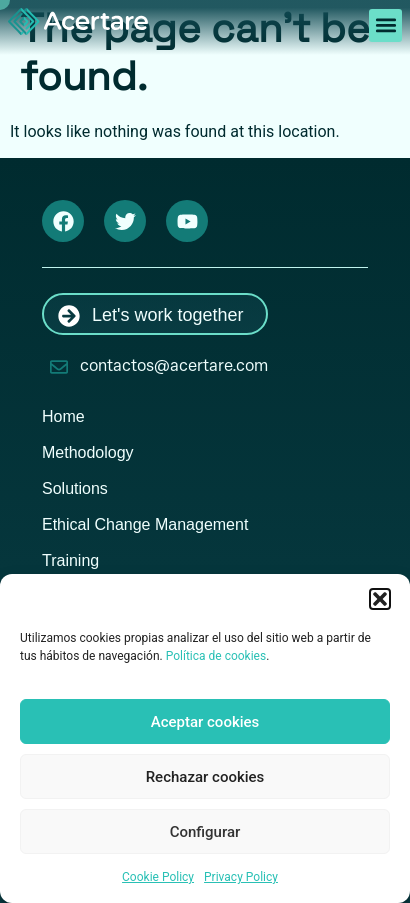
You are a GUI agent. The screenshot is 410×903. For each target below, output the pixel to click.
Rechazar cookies (205, 777)
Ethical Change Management (145, 524)
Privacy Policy (241, 877)
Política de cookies (216, 656)
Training (70, 560)
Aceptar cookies (205, 722)
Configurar (205, 832)
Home (63, 416)
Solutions (75, 488)
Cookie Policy (158, 877)
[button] (380, 599)
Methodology (88, 452)
